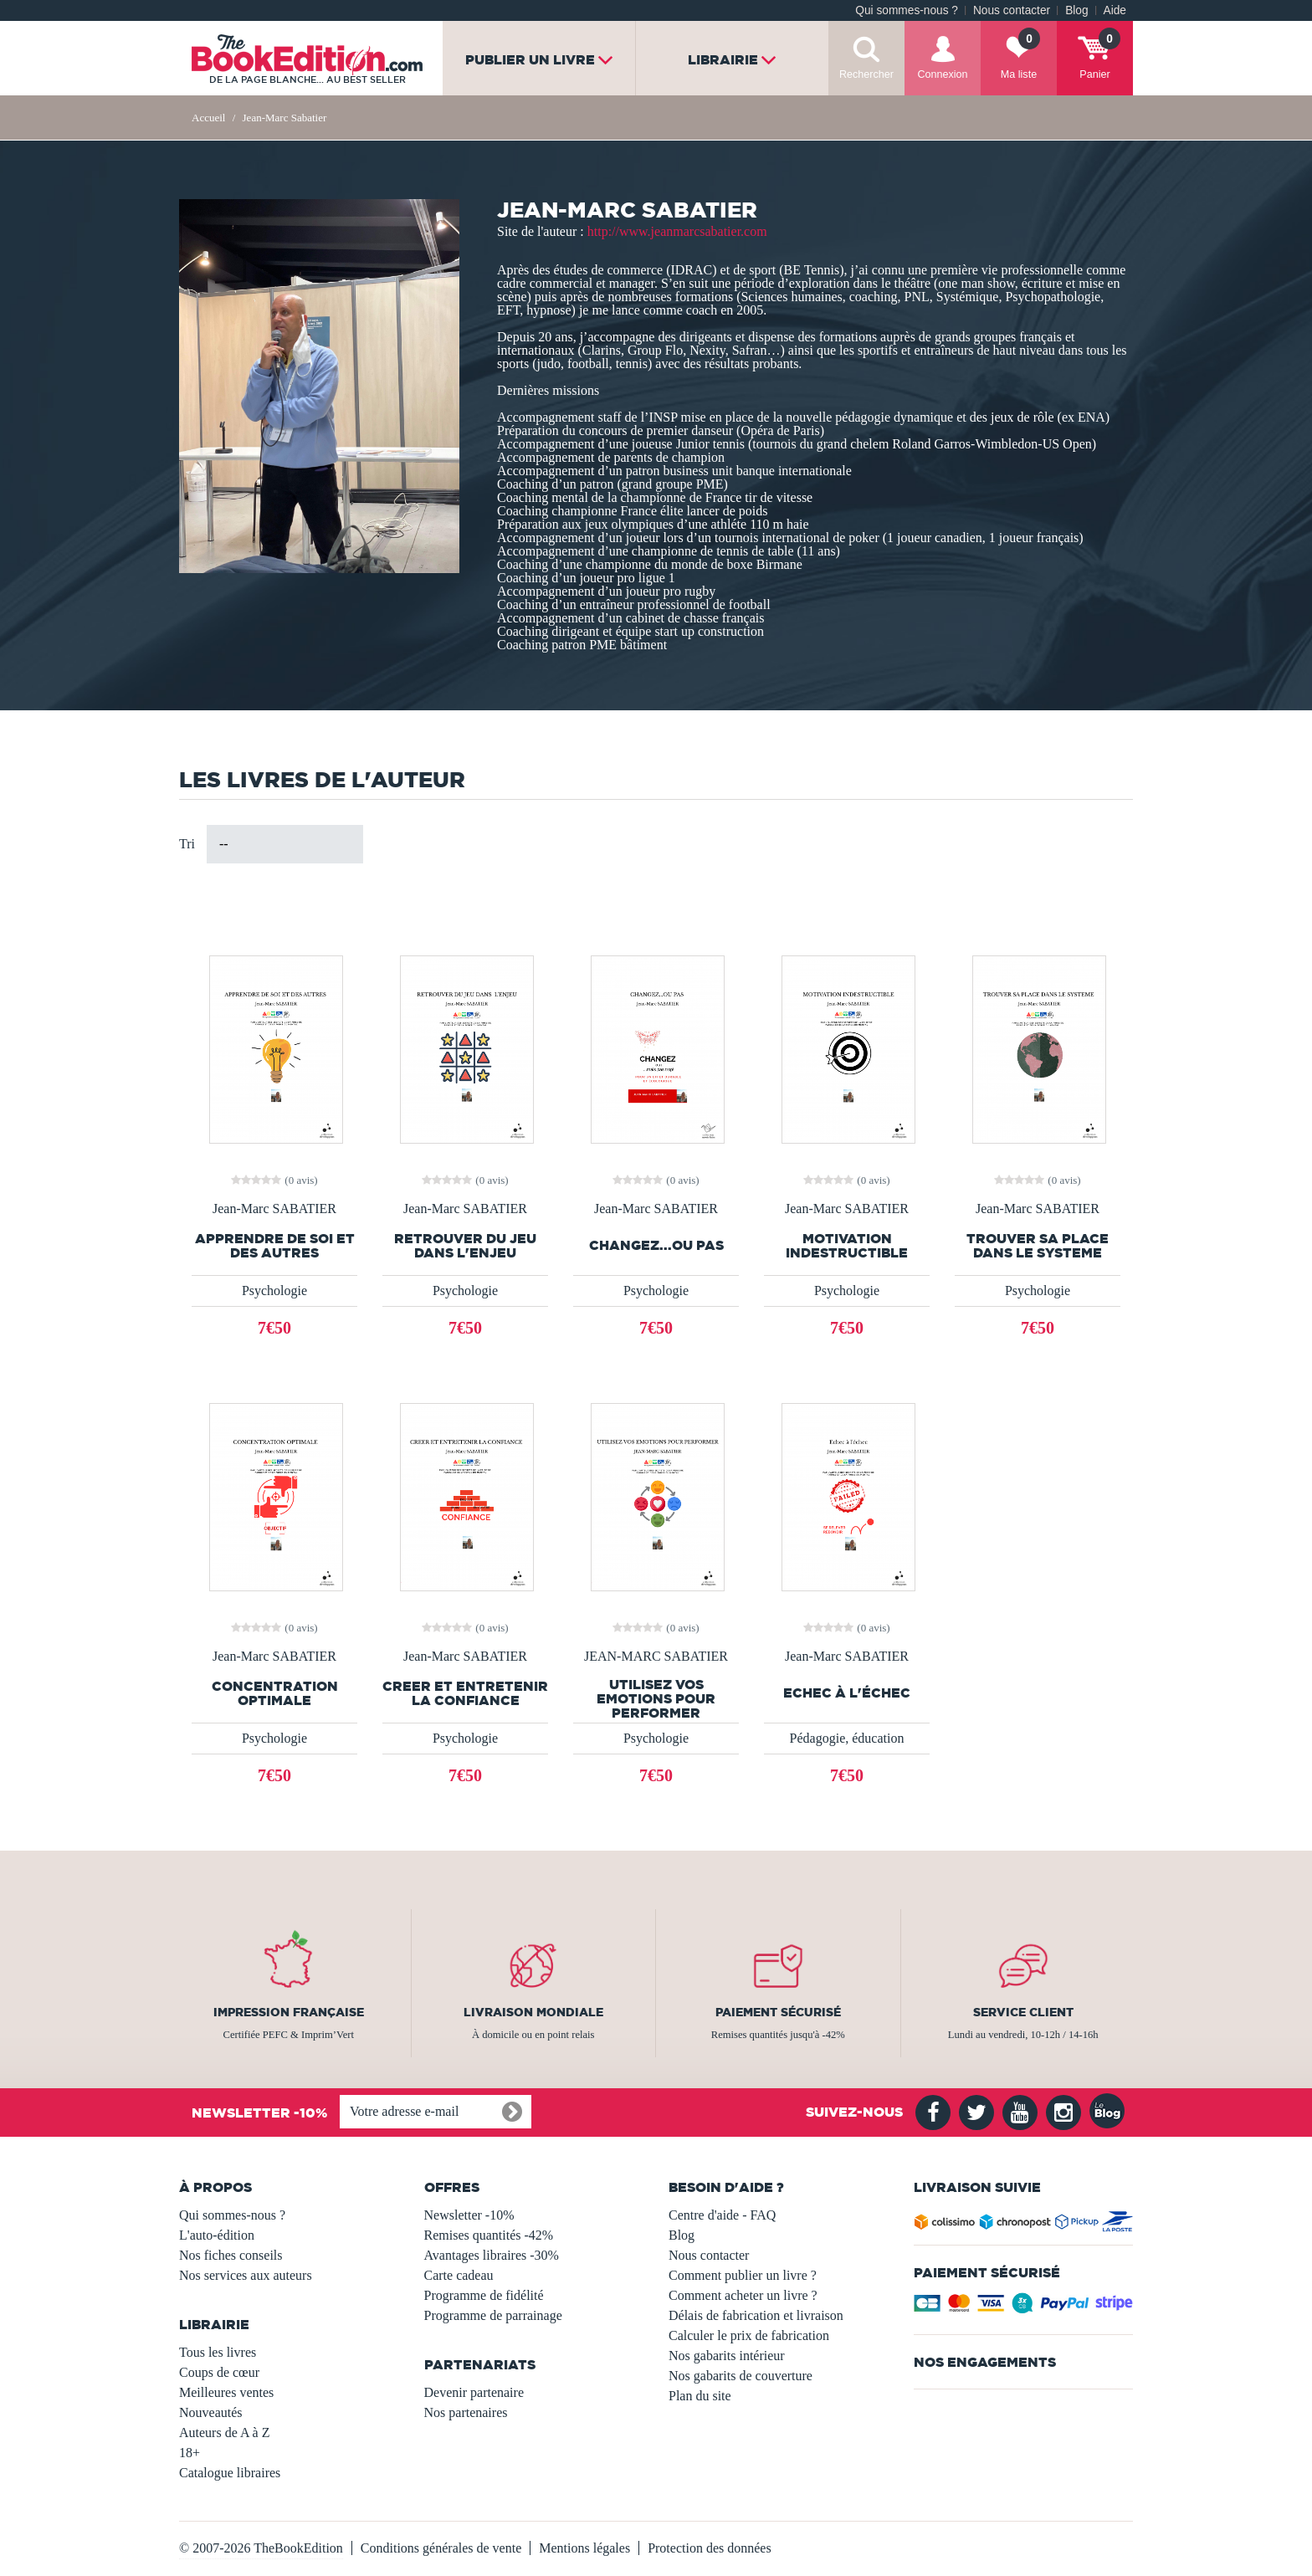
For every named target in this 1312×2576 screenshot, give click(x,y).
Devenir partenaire (474, 2392)
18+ (189, 2452)
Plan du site (700, 2396)
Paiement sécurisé (778, 2012)
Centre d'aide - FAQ (722, 2215)
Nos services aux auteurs (245, 2275)
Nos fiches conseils (231, 2255)
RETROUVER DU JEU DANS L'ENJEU (465, 1246)
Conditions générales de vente (441, 2548)
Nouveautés (211, 2412)
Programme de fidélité (484, 2295)
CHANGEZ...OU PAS (656, 1245)
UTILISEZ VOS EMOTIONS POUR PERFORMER (656, 1698)
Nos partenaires (466, 2412)
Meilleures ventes (226, 2392)
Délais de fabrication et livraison (756, 2315)
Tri (187, 844)
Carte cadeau (459, 2275)
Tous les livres (217, 2352)
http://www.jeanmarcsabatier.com (677, 231)
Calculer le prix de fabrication (749, 2335)
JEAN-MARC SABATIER (656, 1656)
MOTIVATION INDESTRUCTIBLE (847, 1246)
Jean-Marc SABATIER (274, 1209)
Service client (1023, 2012)
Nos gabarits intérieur (727, 2355)
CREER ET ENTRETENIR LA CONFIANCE (465, 1693)
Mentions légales (584, 2548)
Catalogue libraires (229, 2473)
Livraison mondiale (533, 2012)
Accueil (208, 117)
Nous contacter (1011, 10)
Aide (1115, 10)
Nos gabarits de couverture (740, 2376)
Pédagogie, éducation (847, 1738)
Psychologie (274, 1290)
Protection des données (709, 2548)
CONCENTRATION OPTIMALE (275, 1693)
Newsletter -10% (469, 2215)
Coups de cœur (219, 2372)
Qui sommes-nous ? (906, 10)
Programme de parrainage (493, 2315)
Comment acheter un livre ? (743, 2295)
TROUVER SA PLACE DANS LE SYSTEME (1037, 1246)
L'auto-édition (216, 2235)
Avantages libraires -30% (491, 2255)
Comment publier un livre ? (743, 2275)
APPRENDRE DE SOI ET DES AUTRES (275, 1246)
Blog (1076, 10)
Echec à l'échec (846, 1693)
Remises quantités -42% (489, 2235)
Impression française (288, 2012)
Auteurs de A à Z (224, 2432)
